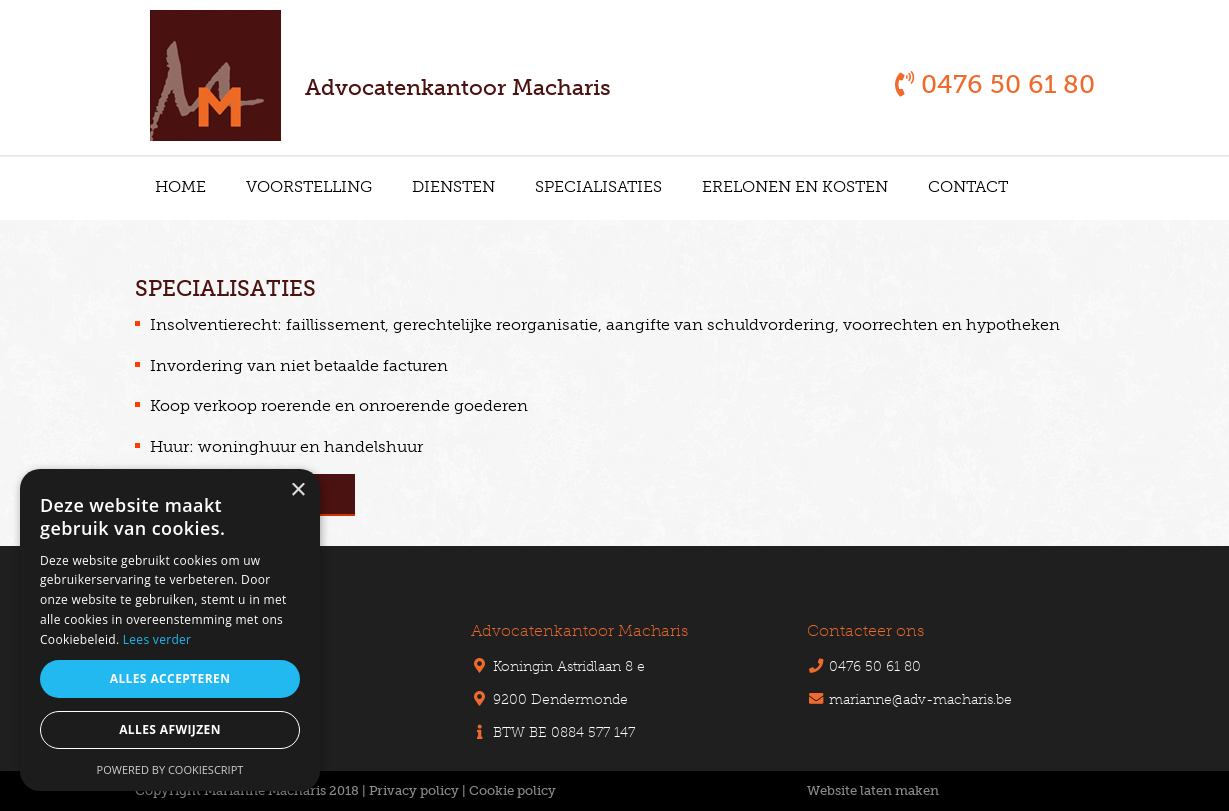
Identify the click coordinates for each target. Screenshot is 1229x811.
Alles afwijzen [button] (170, 729)
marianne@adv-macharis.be (920, 699)
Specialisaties (598, 186)
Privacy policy (414, 790)
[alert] (170, 630)
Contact (968, 186)
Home (180, 186)
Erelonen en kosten (795, 186)
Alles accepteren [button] (170, 678)
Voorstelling (309, 186)
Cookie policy (512, 790)
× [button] (297, 490)
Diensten (453, 186)
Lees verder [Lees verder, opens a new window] (157, 639)
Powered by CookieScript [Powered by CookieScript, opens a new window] (170, 769)
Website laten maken (873, 790)
